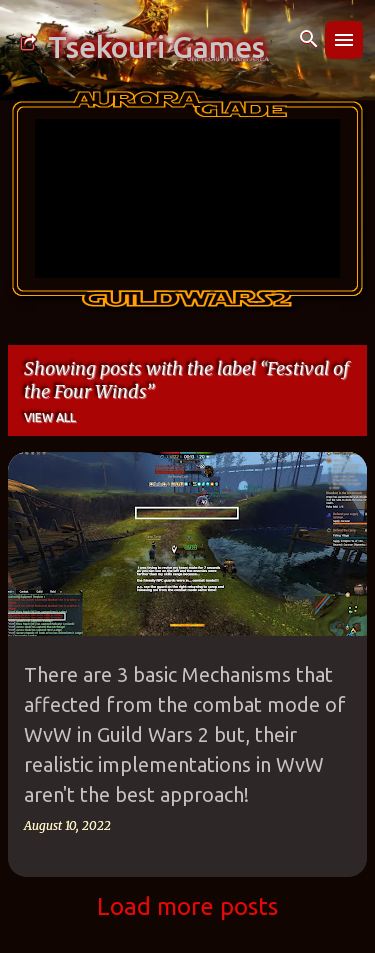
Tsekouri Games (156, 47)
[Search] (309, 40)
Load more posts (187, 906)
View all (50, 417)
